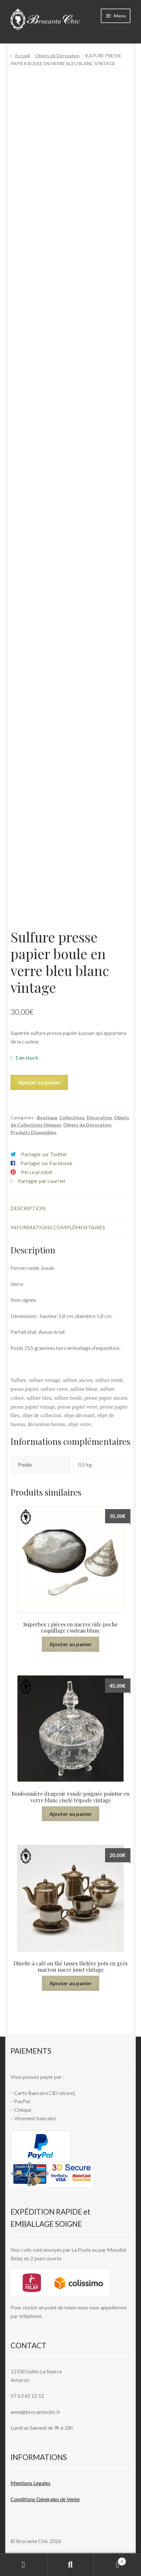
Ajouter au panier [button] (70, 1644)
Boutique (47, 1117)
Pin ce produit (36, 1172)
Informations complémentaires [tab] (58, 1227)
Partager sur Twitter (44, 1154)
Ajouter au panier (39, 1082)
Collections (72, 1117)
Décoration (99, 1117)
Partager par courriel (41, 1181)
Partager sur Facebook (46, 1163)
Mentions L (30, 2483)
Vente (73, 2499)
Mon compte (23, 2565)
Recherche (70, 2565)
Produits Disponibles (34, 1132)
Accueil (22, 55)
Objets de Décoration (57, 55)
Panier (110, 2560)
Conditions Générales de (38, 2499)
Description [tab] (28, 1208)
